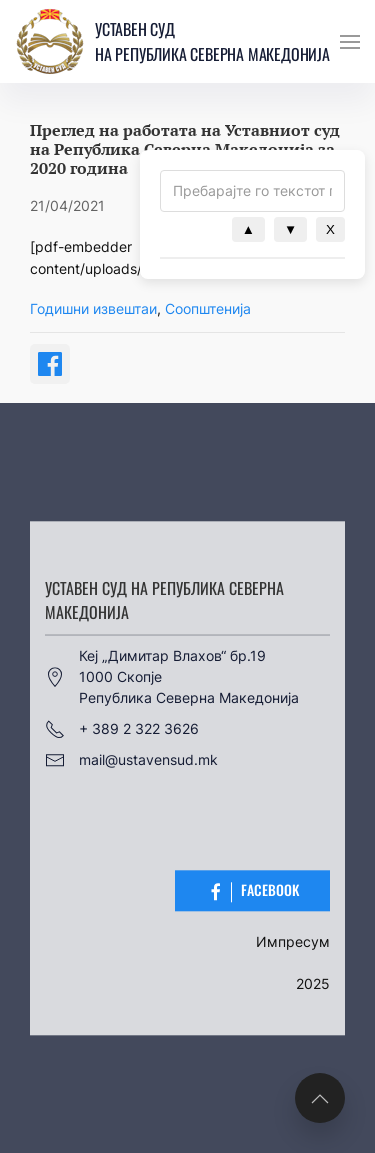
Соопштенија (208, 308)
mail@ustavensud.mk (131, 760)
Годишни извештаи (93, 308)
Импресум (293, 941)
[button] (350, 42)
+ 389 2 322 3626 (122, 729)
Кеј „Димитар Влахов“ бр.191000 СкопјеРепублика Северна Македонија (172, 676)
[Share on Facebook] (50, 364)
